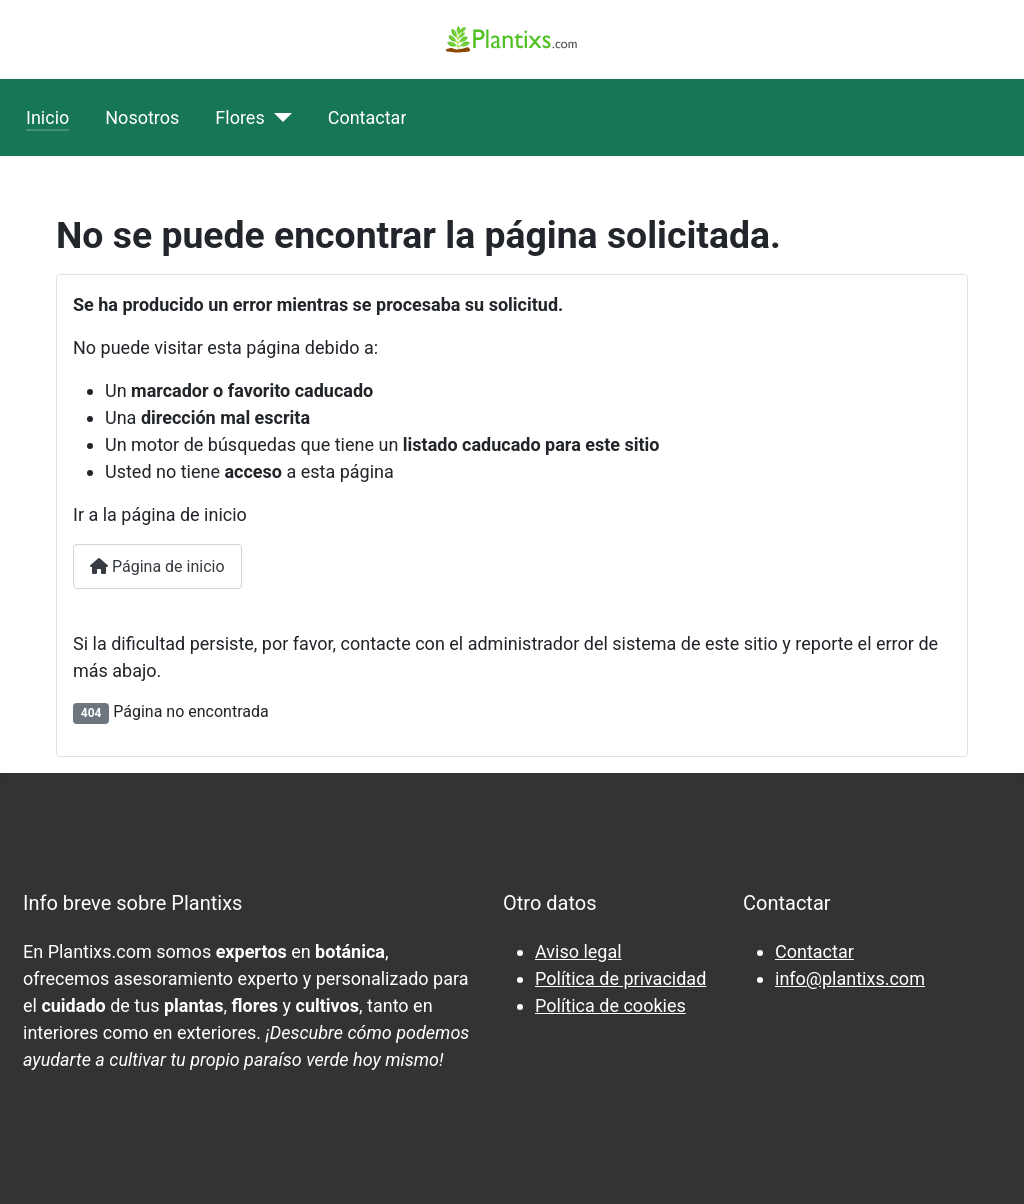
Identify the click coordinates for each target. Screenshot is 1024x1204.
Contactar (367, 117)
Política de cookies (610, 1005)
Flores (239, 117)
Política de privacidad (620, 978)
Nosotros (142, 117)
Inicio (47, 117)
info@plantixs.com (850, 978)
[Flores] (278, 117)
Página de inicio (157, 566)
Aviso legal (578, 951)
